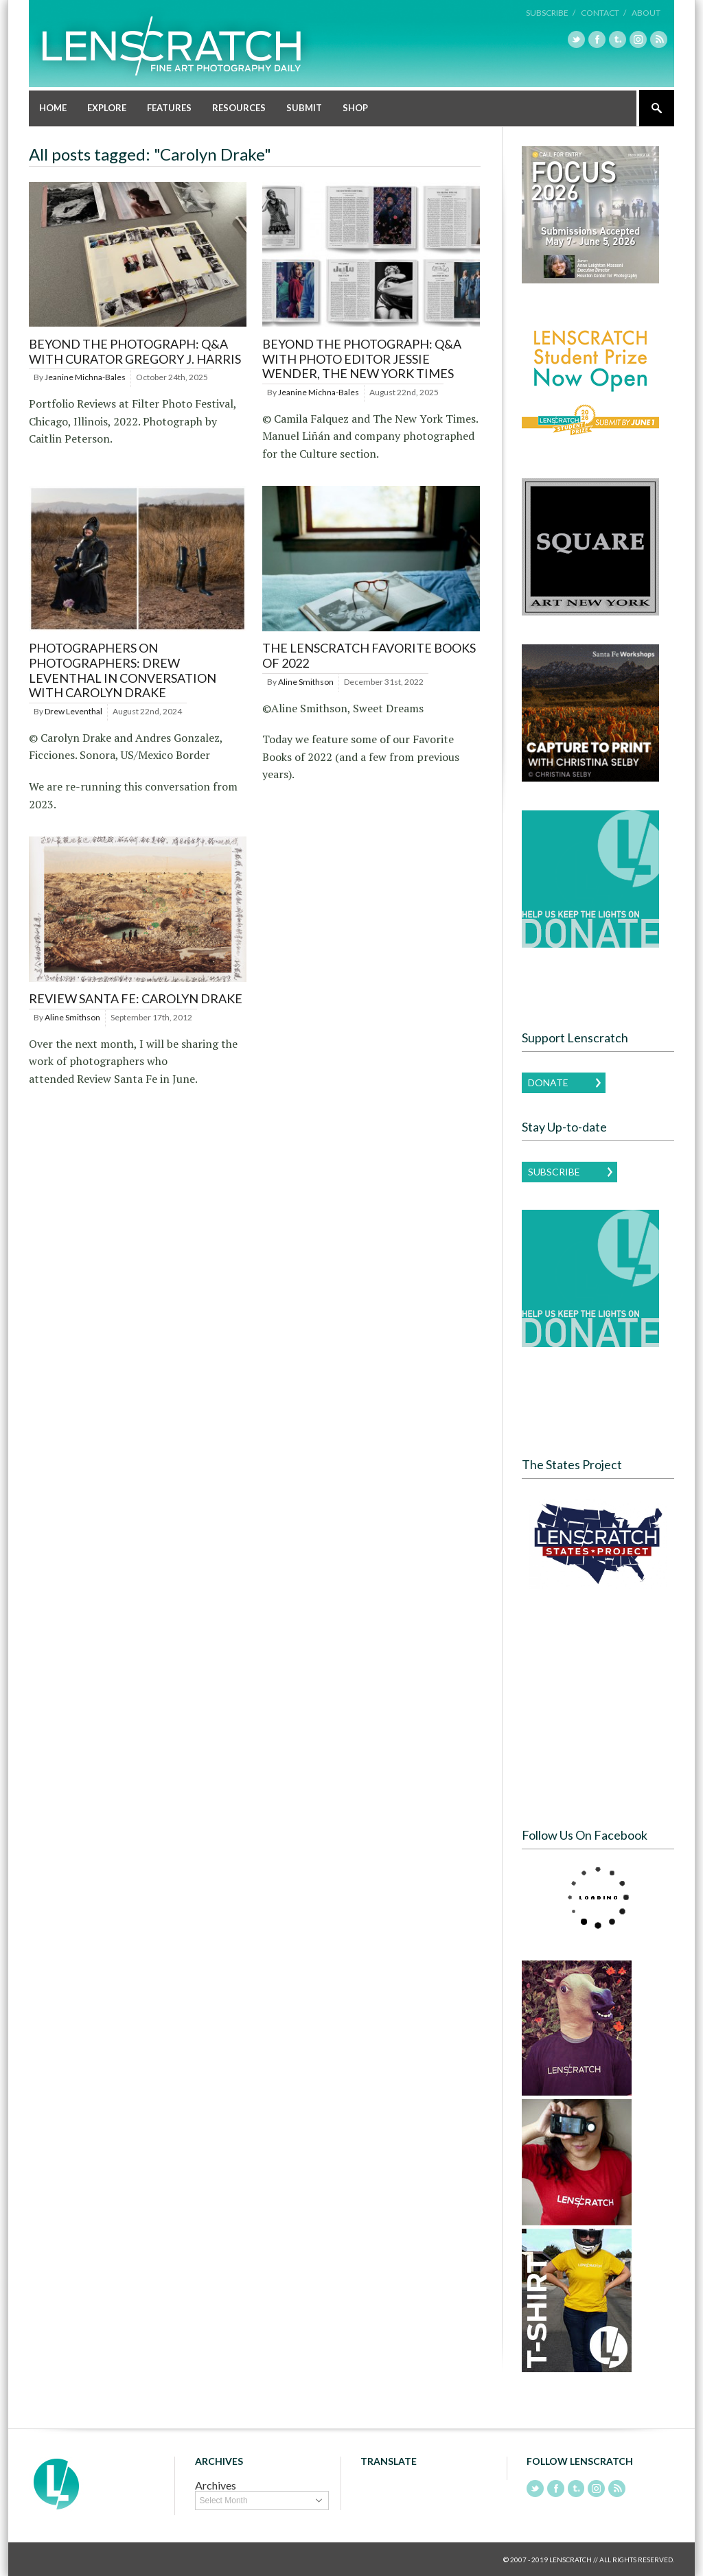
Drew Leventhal (73, 710)
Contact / (603, 13)
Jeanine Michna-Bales (85, 376)
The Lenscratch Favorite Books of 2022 (369, 655)
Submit (304, 107)
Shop (355, 107)
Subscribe (554, 1171)
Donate (548, 1082)
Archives (215, 2484)
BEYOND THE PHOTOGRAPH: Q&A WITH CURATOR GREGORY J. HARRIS (135, 351)
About (646, 13)
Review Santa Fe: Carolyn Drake (135, 998)
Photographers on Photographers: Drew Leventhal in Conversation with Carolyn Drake (122, 670)
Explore (106, 107)
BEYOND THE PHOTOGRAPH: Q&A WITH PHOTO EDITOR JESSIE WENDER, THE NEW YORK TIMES (361, 358)
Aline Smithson (306, 681)
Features (169, 107)
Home (53, 107)
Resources (239, 107)
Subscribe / (550, 13)
